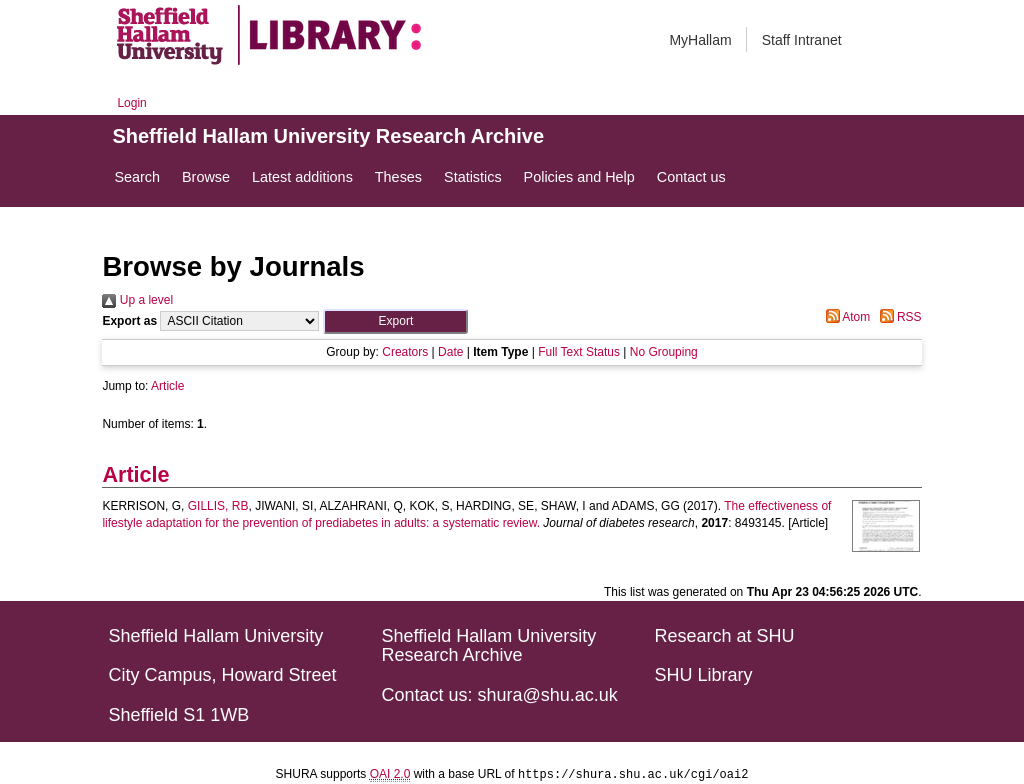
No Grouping (664, 352)
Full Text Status (579, 352)
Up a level (137, 300)
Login (131, 103)
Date (450, 352)
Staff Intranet (802, 40)
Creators (405, 352)
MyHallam (700, 40)
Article (167, 386)
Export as (129, 321)
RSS (898, 317)
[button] (395, 321)
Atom (845, 317)
